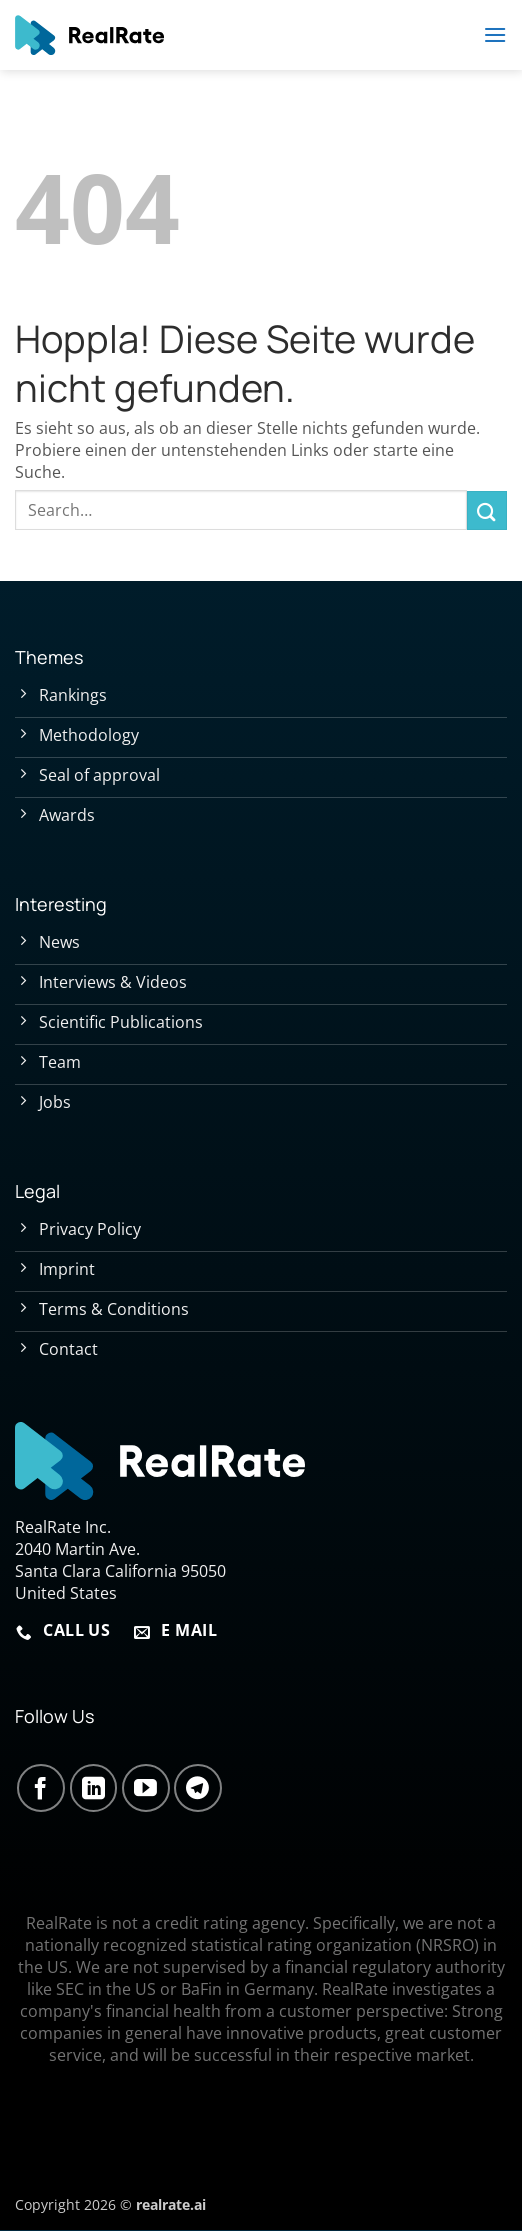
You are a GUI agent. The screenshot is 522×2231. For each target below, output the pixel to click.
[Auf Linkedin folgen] (94, 1788)
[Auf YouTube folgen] (146, 1788)
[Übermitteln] (487, 510)
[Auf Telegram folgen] (198, 1788)
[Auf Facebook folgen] (41, 1788)
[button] (495, 34)
